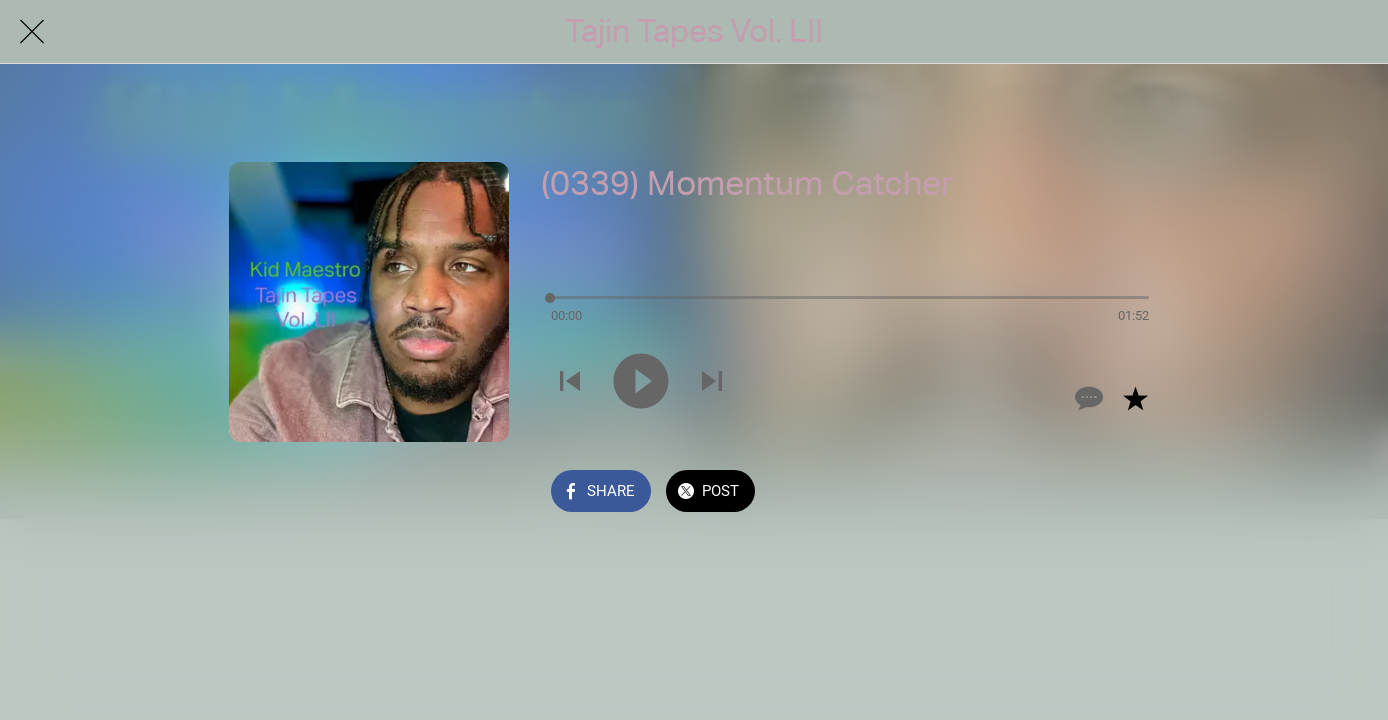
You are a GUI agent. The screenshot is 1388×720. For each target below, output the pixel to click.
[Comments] (1087, 398)
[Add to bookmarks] (1135, 398)
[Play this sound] (641, 383)
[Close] (32, 32)
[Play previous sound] (570, 383)
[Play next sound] (712, 383)
